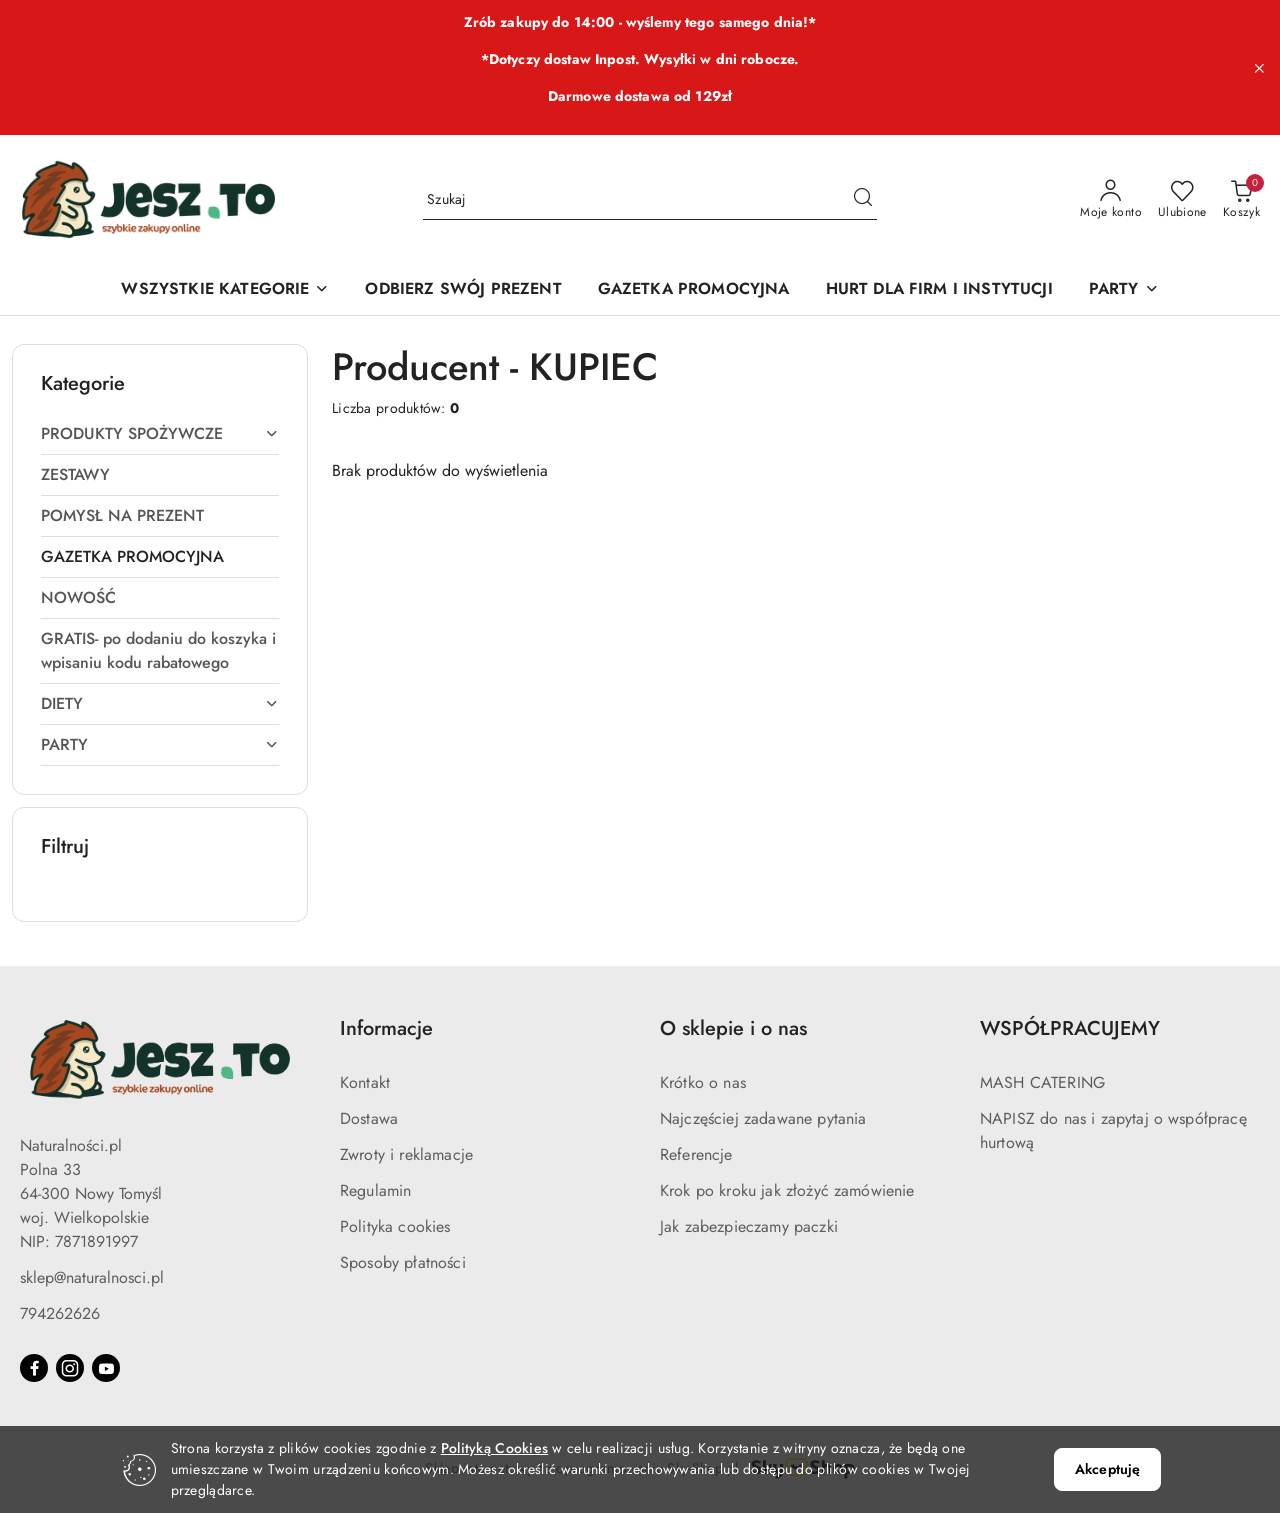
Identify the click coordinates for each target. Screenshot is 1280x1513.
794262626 (60, 1313)
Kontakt (365, 1082)
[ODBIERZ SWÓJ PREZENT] (463, 290)
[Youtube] (106, 1368)
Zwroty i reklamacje (406, 1154)
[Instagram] (70, 1368)
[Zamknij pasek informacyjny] (1259, 68)
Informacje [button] (386, 1028)
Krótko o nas (703, 1082)
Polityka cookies (395, 1226)
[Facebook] (34, 1368)
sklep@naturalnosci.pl (92, 1277)
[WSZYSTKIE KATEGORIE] (225, 290)
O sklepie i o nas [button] (733, 1028)
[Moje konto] (1111, 200)
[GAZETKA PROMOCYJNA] (694, 290)
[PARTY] (1124, 290)
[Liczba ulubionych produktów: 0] (1182, 200)
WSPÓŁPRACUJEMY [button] (1070, 1028)
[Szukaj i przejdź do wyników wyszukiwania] (863, 200)
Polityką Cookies (494, 1448)
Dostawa (369, 1118)
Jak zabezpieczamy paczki (749, 1226)
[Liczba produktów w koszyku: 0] (1241, 200)
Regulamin (375, 1190)
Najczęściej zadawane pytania (763, 1118)
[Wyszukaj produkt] (650, 200)
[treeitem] (160, 434)
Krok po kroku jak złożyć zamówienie (787, 1190)
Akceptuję (1107, 1469)
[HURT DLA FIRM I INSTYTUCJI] (939, 290)
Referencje (696, 1154)
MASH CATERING (1042, 1082)
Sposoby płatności (403, 1262)
